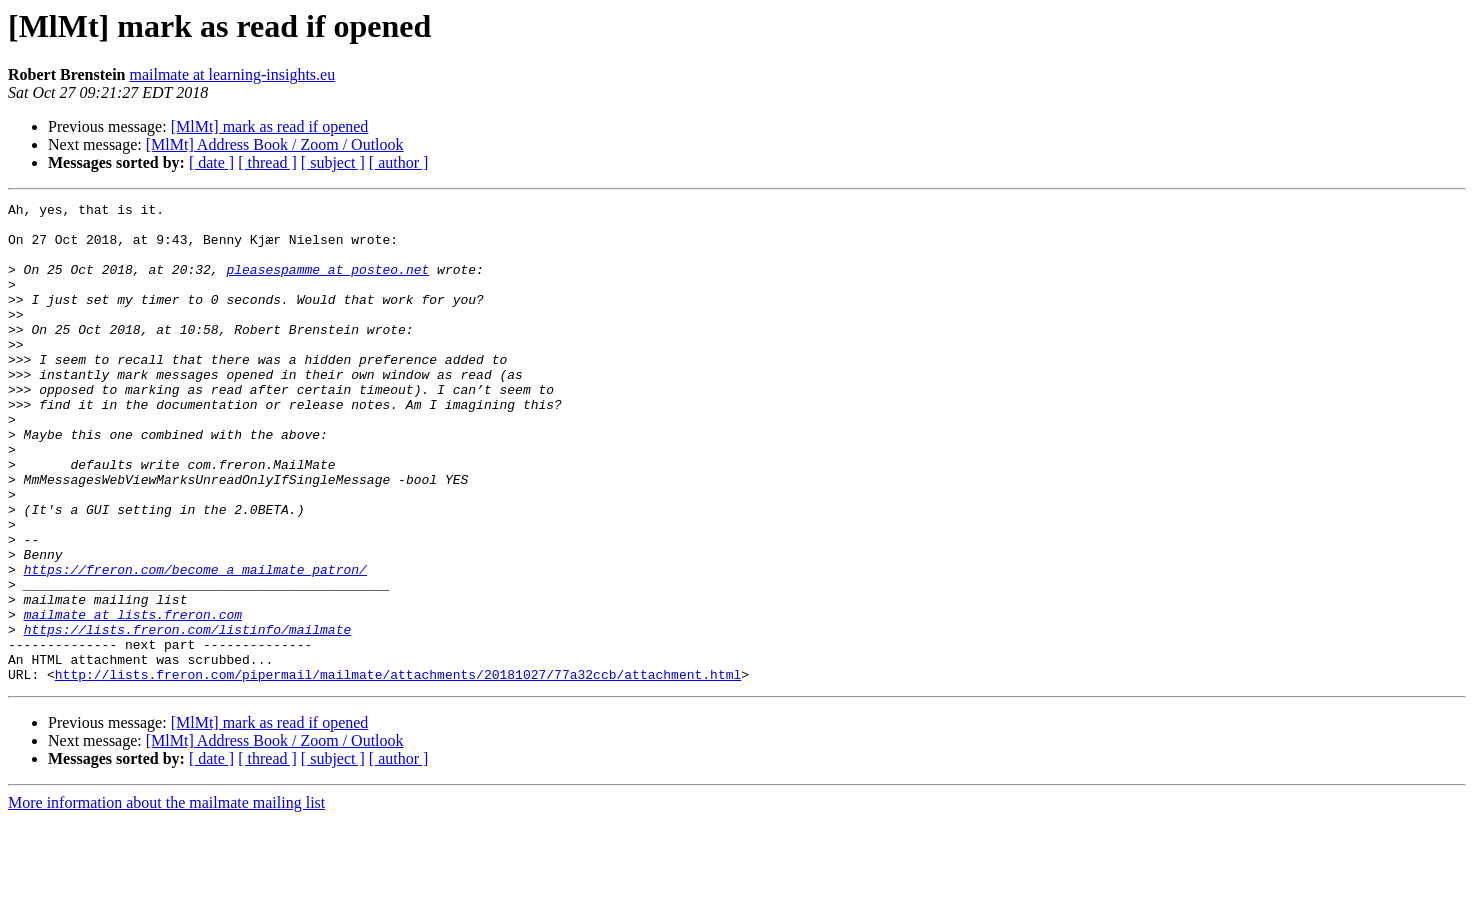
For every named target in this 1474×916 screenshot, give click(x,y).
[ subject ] (333, 162)
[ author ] (399, 162)
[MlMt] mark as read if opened (270, 126)
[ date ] (211, 162)
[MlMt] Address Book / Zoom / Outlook (275, 144)
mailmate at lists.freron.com (133, 698)
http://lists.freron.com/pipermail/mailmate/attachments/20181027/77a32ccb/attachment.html (398, 770)
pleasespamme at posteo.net (327, 284)
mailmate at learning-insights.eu (232, 74)
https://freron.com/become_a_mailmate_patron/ (195, 644)
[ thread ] (267, 162)
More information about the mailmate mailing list (166, 898)
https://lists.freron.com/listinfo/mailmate (188, 716)
